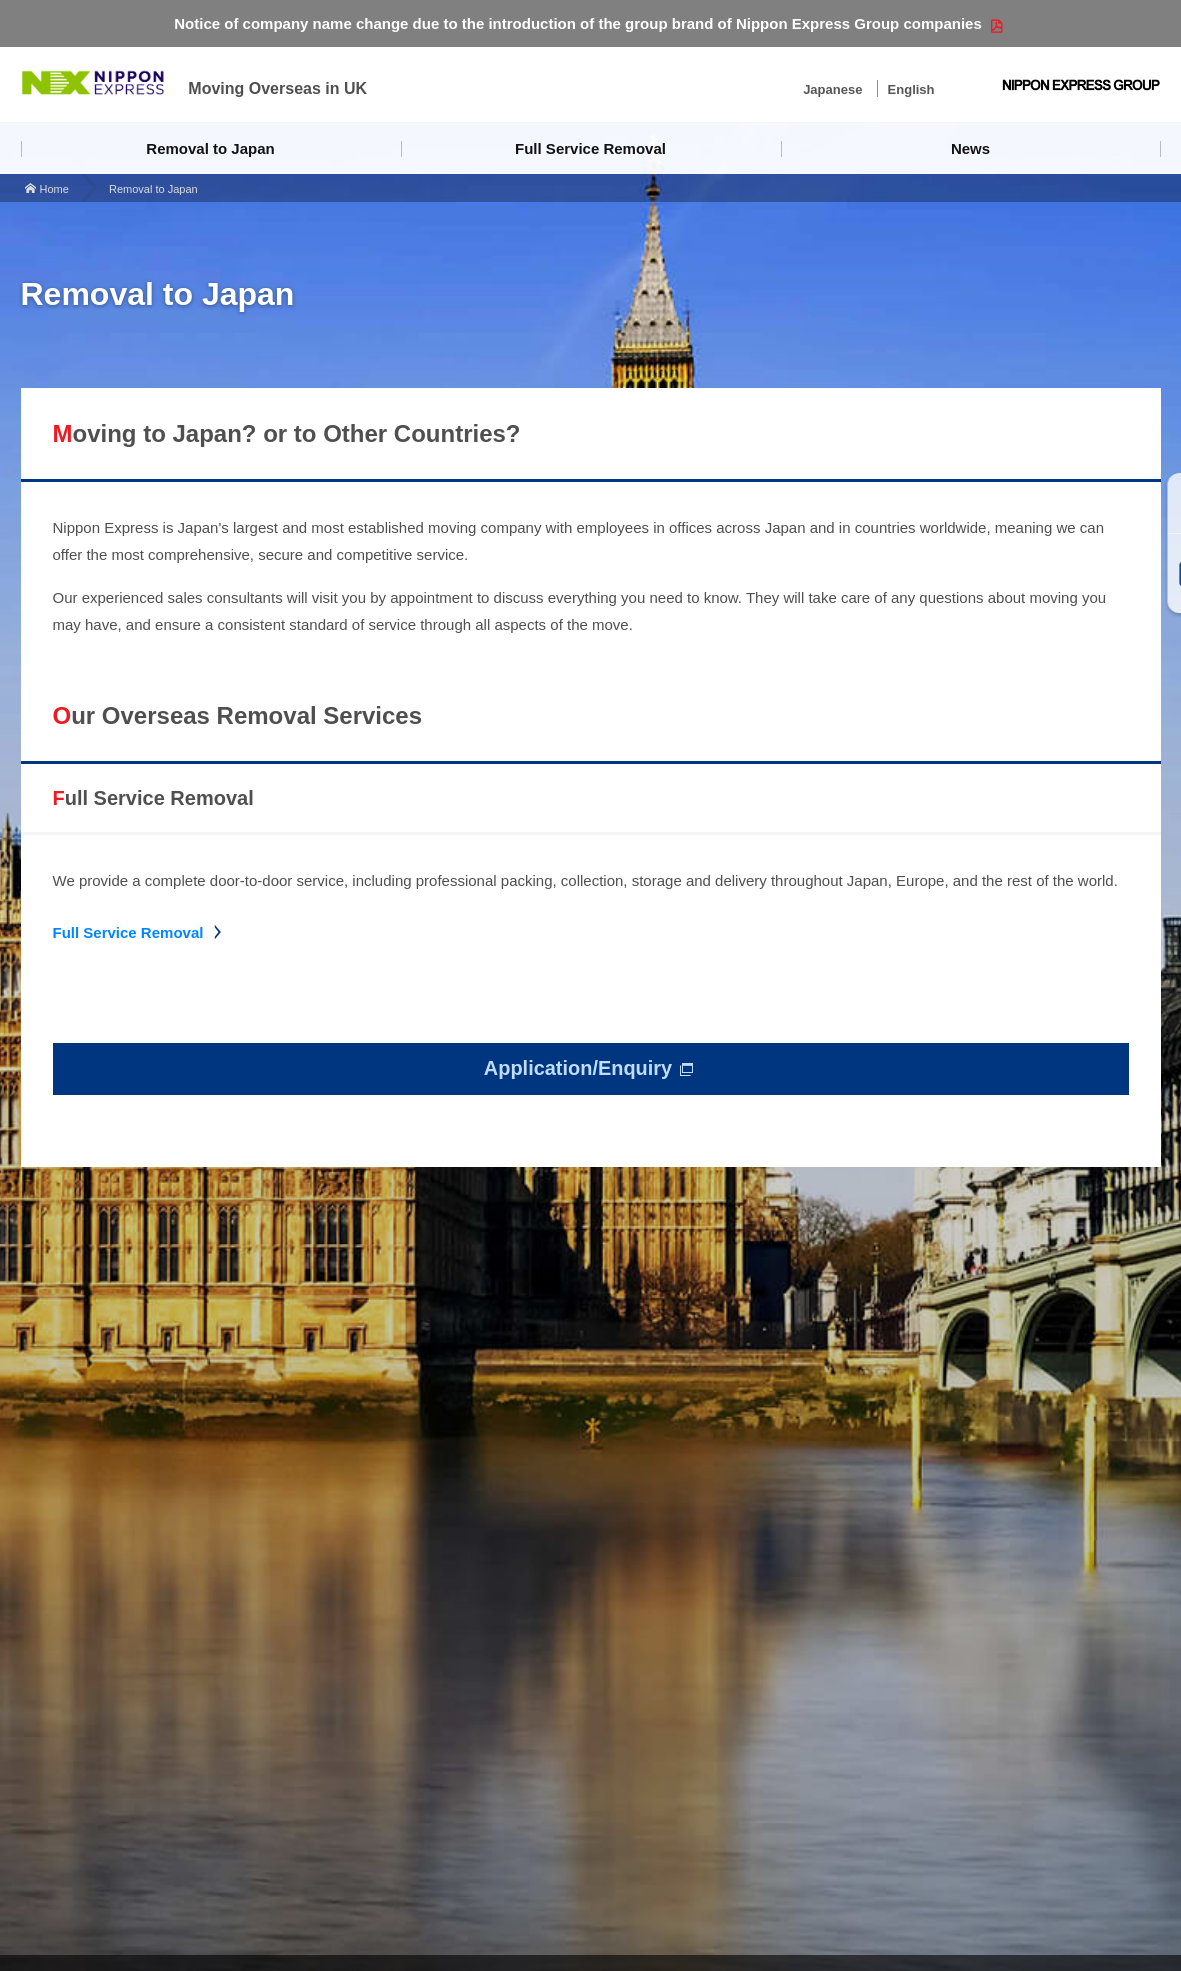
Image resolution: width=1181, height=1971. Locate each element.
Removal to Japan (210, 148)
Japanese (832, 89)
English (911, 89)
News (970, 148)
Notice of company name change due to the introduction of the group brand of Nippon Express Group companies (578, 23)
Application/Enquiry (578, 1069)
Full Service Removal (590, 148)
